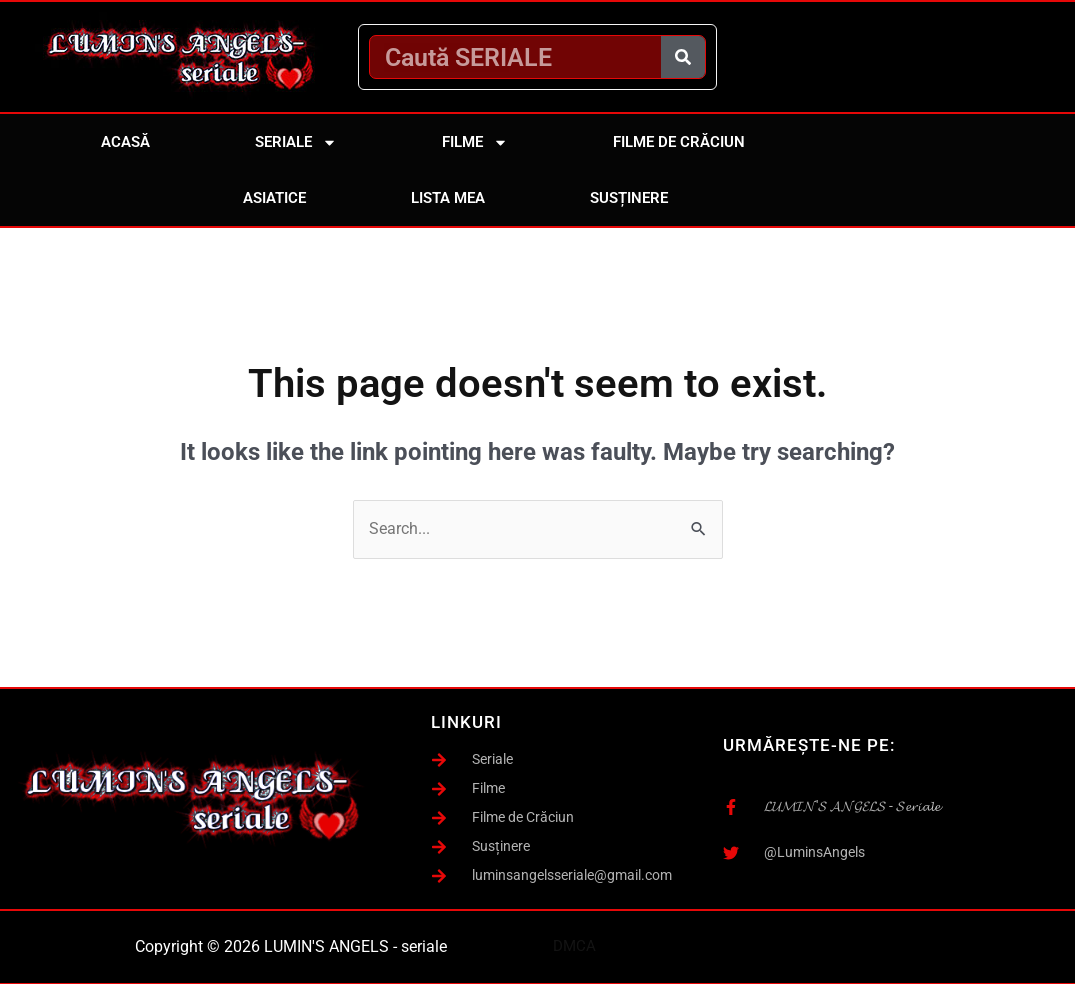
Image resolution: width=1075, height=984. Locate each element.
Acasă (125, 142)
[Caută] (683, 57)
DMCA (574, 946)
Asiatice (274, 198)
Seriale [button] (296, 142)
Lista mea (448, 198)
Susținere (629, 198)
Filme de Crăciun (679, 142)
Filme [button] (475, 142)
